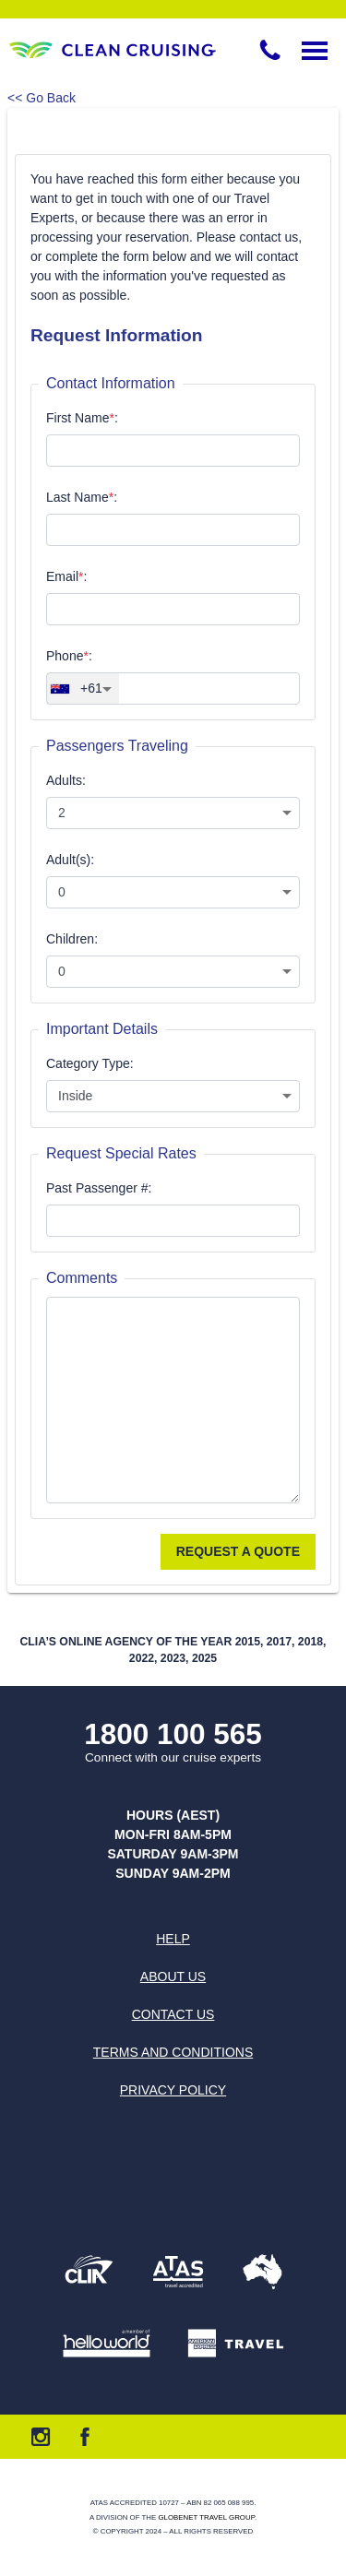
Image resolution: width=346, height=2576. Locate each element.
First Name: (82, 417)
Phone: (69, 655)
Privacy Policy (173, 2090)
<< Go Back (41, 97)
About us (173, 1976)
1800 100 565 (173, 1734)
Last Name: (81, 497)
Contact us (173, 2014)
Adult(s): (70, 859)
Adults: (66, 780)
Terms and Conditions (173, 2052)
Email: (66, 576)
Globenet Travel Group (206, 2517)
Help (173, 1938)
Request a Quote (238, 1551)
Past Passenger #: (98, 1188)
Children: (72, 939)
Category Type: (90, 1063)
